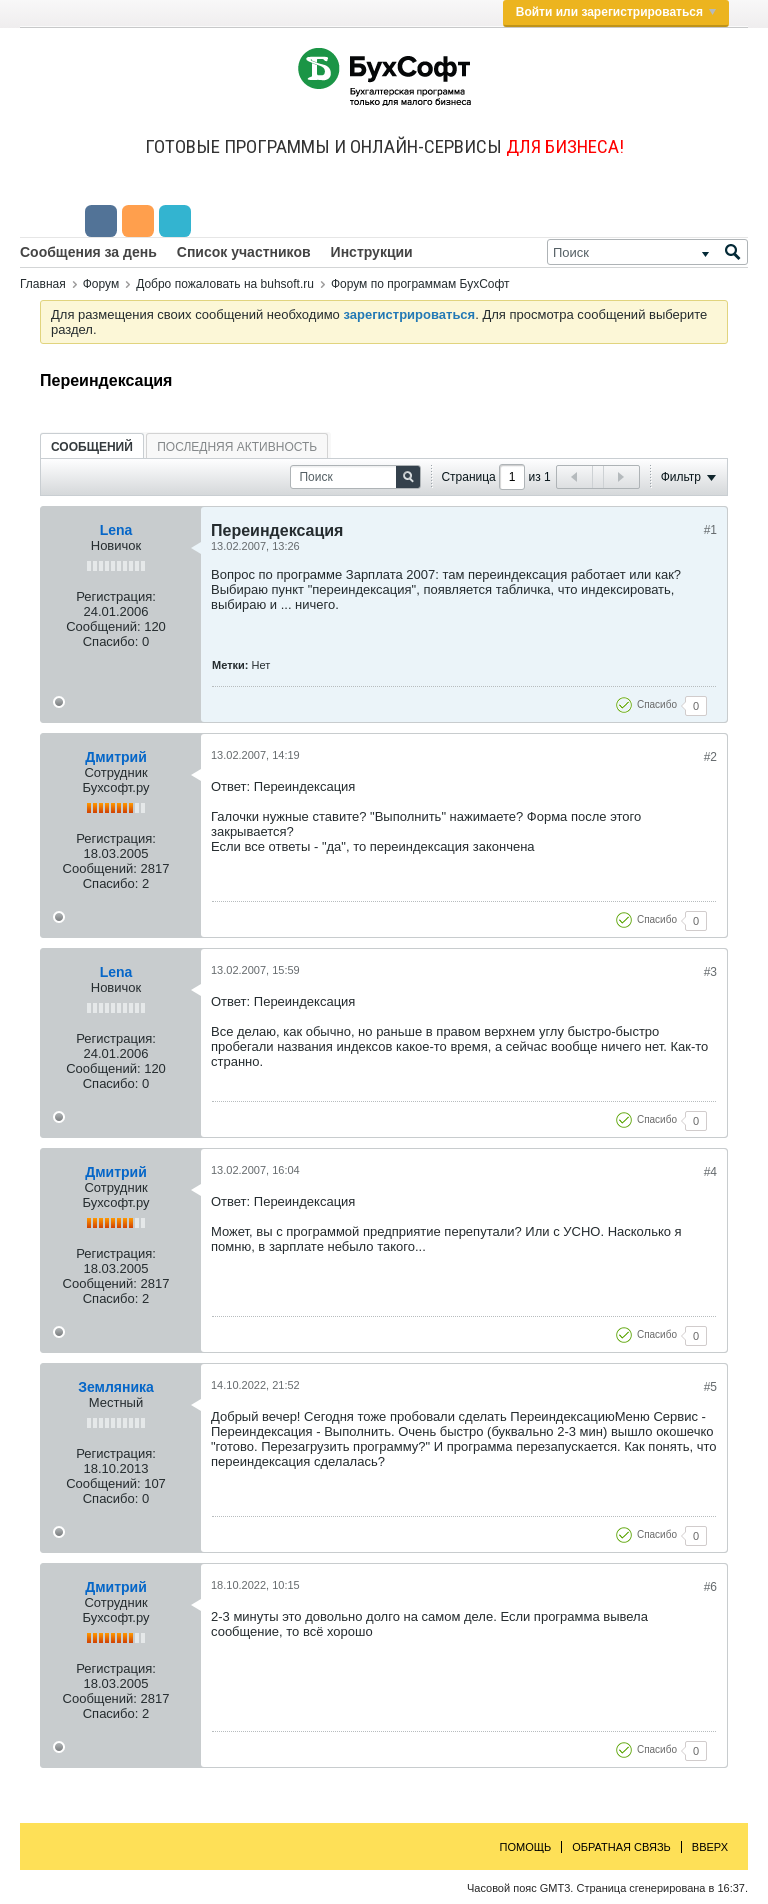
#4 (710, 1172)
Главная (43, 284)
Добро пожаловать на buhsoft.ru (225, 284)
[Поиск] (647, 252)
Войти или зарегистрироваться (616, 12)
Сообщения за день (88, 252)
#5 (710, 1387)
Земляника (116, 1387)
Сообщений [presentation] (92, 447)
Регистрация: (116, 596)
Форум (101, 284)
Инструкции (372, 252)
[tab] (92, 446)
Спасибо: (111, 641)
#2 (710, 757)
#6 (710, 1587)
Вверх (710, 1847)
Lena (116, 530)
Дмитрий (116, 757)
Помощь (526, 1847)
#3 (710, 972)
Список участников (244, 252)
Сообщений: (103, 626)
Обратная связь (621, 1847)
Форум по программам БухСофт (420, 284)
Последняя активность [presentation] (237, 447)
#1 (710, 530)
